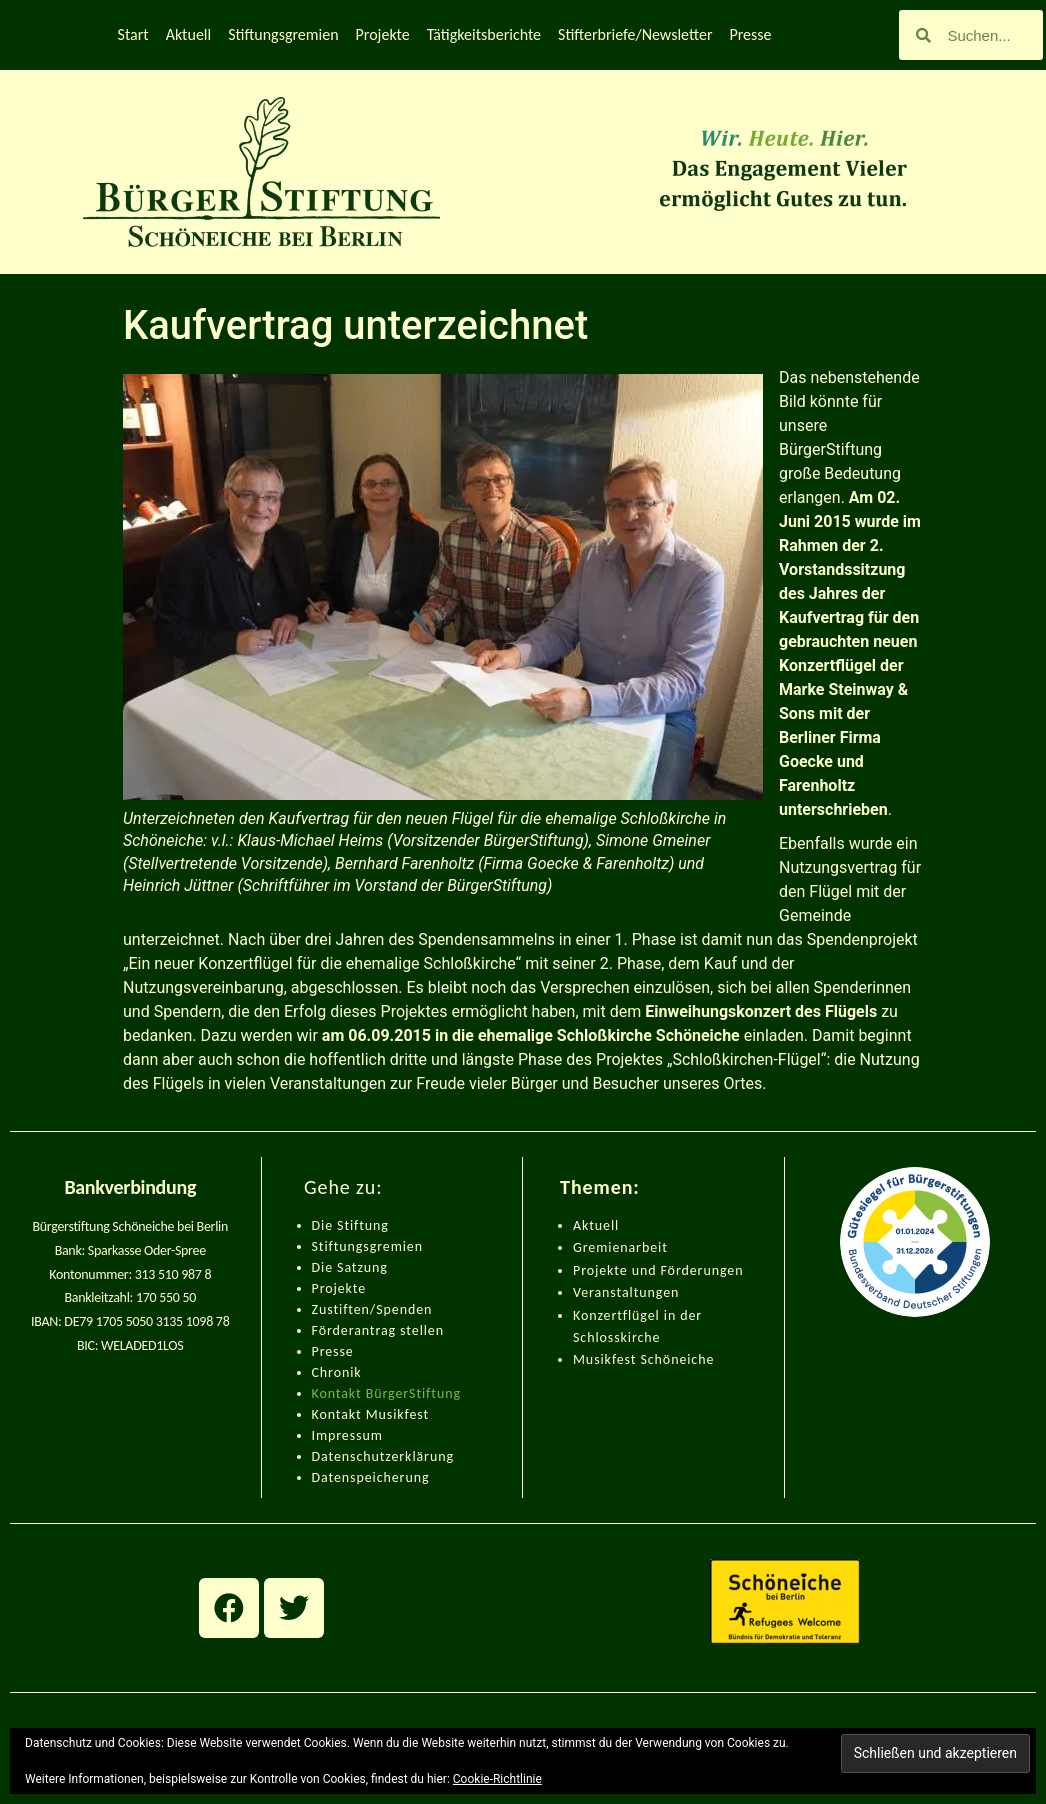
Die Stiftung (350, 1225)
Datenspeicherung (371, 1477)
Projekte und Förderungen (658, 1270)
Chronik (337, 1372)
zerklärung (419, 1456)
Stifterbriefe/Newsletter (635, 34)
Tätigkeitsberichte (484, 34)
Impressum (347, 1435)
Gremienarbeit (620, 1247)
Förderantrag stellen (378, 1330)
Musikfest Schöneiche (643, 1359)
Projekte (383, 34)
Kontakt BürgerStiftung (386, 1393)
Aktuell (189, 34)
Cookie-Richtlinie (497, 1779)
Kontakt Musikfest (371, 1414)
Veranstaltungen (626, 1292)
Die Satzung (350, 1267)
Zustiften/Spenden (372, 1309)
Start (133, 34)
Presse (750, 34)
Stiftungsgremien (283, 34)
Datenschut (349, 1456)
